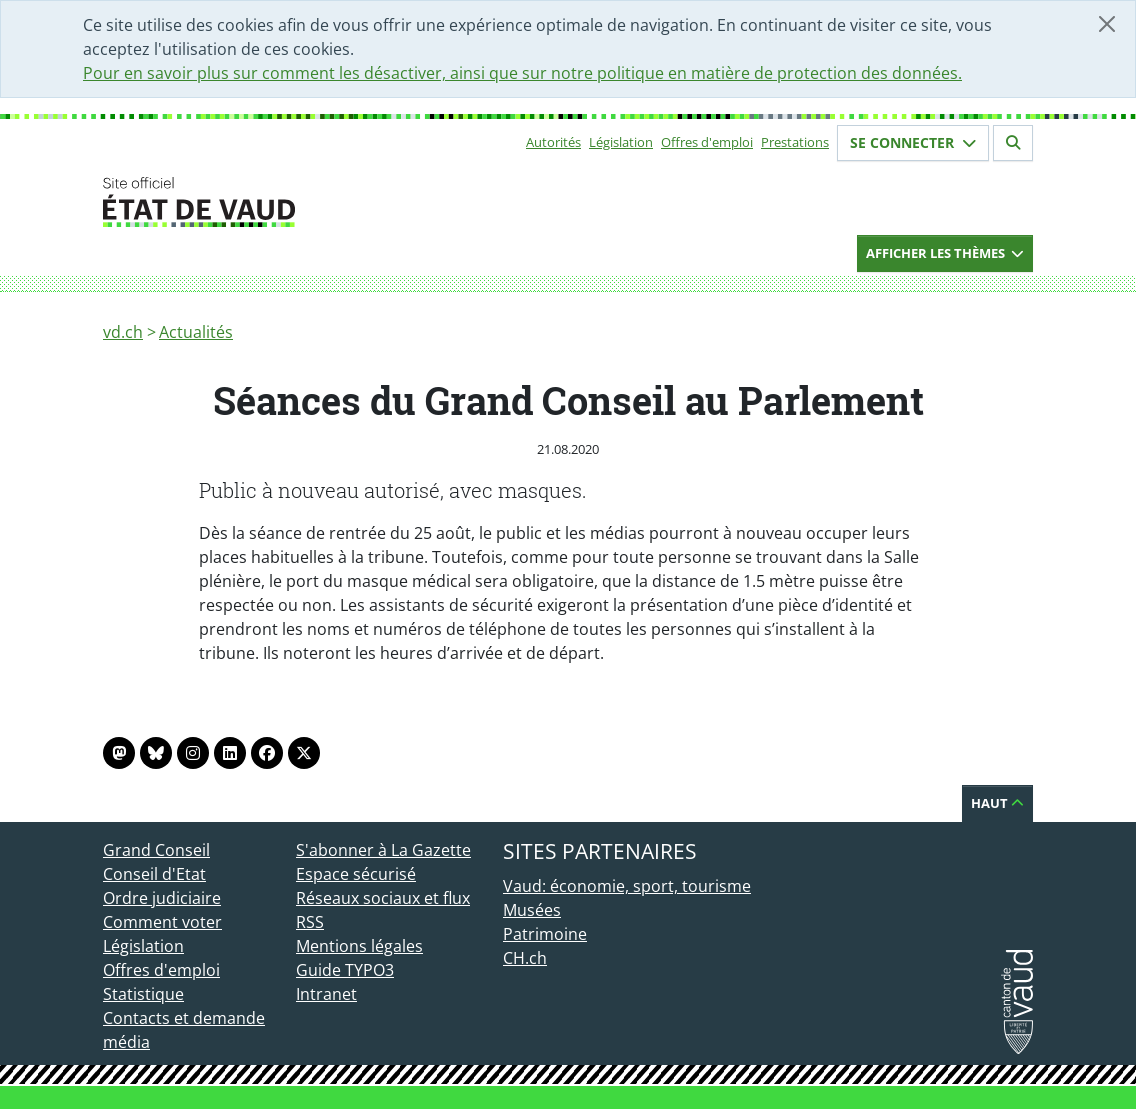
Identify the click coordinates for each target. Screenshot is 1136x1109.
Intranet (326, 994)
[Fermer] (1107, 24)
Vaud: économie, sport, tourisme (627, 886)
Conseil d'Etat (154, 874)
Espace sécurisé (356, 874)
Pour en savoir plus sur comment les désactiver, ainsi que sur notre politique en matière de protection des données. (522, 73)
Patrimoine (545, 934)
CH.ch (525, 958)
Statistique (143, 994)
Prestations (795, 142)
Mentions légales (359, 946)
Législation (621, 142)
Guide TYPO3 (345, 970)
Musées (532, 910)
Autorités (553, 142)
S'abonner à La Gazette (383, 850)
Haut (997, 803)
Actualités (196, 332)
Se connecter (913, 142)
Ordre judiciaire (162, 898)
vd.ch (123, 332)
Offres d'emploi (707, 142)
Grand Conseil (156, 850)
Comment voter (162, 922)
